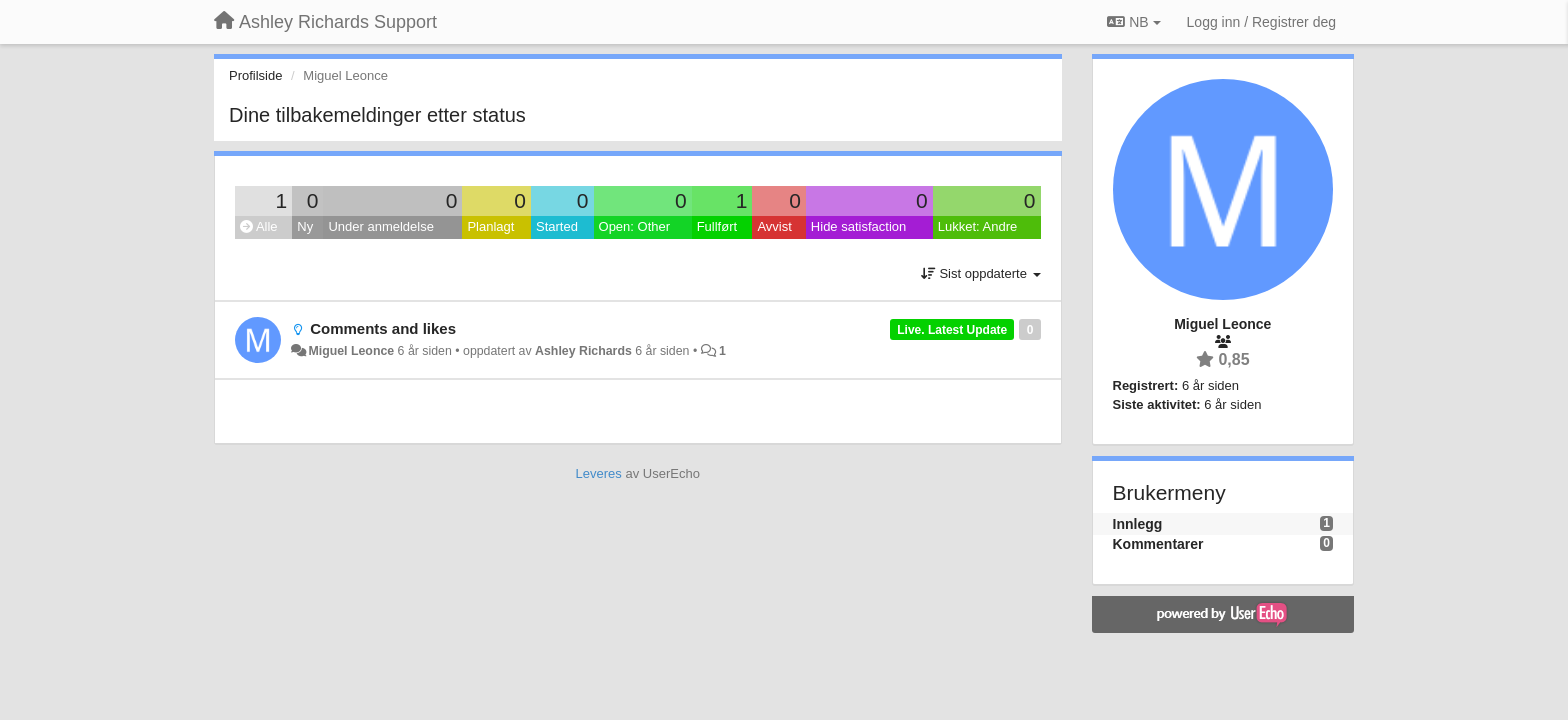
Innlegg (1138, 524)
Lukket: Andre (978, 226)
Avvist (774, 226)
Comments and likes (383, 328)
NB (1133, 22)
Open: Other (635, 226)
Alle (259, 226)
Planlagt (490, 226)
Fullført (717, 226)
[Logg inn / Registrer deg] (1261, 22)
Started (557, 226)
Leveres (599, 473)
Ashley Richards (583, 351)
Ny (305, 226)
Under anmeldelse (381, 226)
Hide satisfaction (858, 226)
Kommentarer (1158, 544)
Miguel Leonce (351, 351)
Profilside (255, 75)
